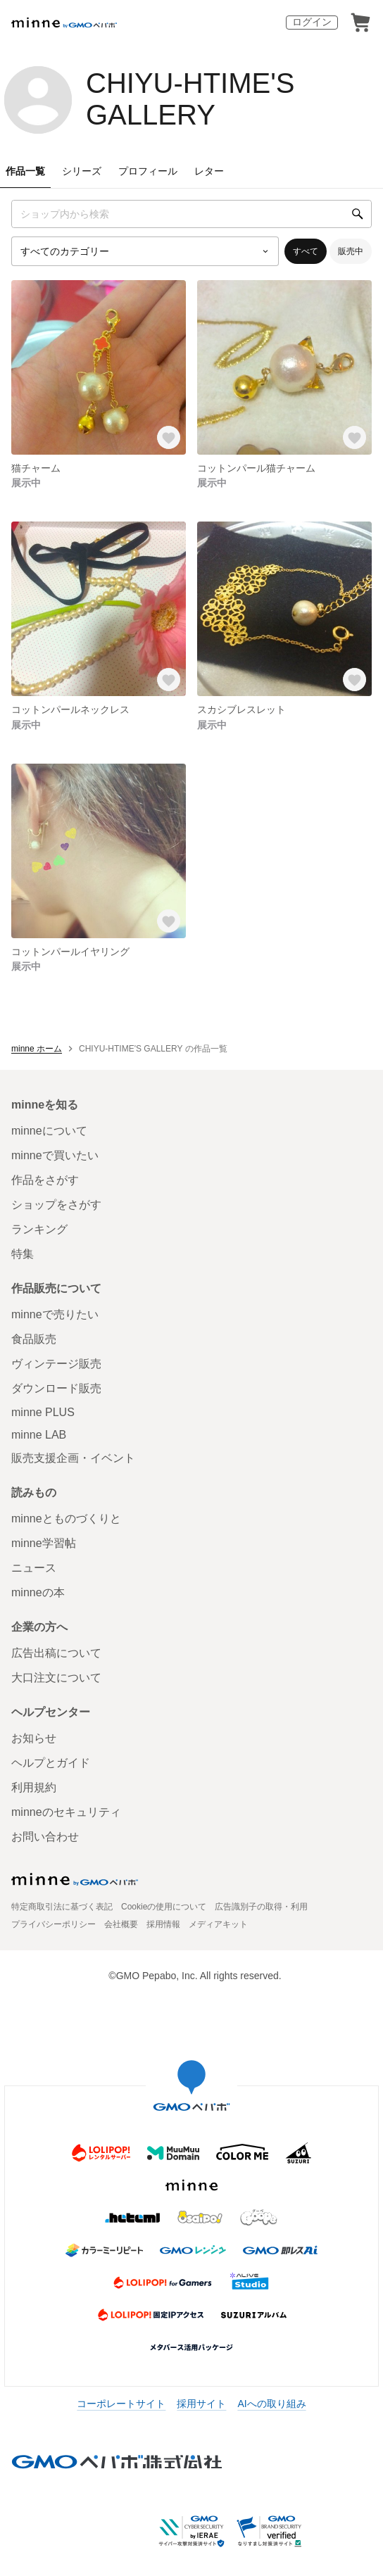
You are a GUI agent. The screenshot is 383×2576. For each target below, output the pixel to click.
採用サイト (201, 2403)
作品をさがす (45, 1180)
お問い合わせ (45, 1837)
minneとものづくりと (66, 1518)
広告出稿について (56, 1653)
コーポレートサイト (121, 2403)
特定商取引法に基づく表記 (62, 1907)
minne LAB (38, 1435)
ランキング (39, 1229)
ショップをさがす (56, 1205)
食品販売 (33, 1339)
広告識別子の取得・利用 (261, 1907)
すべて (305, 251)
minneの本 (38, 1592)
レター (209, 171)
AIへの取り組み (271, 2403)
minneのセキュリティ (66, 1812)
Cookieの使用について (163, 1907)
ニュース (33, 1568)
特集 (22, 1254)
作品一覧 (25, 171)
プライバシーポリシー (53, 1924)
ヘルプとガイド (50, 1763)
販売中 (350, 251)
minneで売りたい (55, 1314)
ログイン (312, 21)
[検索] (357, 214)
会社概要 (121, 1924)
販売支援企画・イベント (73, 1458)
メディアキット (218, 1924)
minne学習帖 (43, 1543)
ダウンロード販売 (56, 1388)
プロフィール (147, 171)
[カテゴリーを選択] (145, 251)
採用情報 (163, 1924)
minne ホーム (36, 1049)
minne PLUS (43, 1412)
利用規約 (33, 1787)
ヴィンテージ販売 (56, 1364)
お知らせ (33, 1738)
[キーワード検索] (191, 214)
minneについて (49, 1131)
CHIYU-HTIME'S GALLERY (190, 99)
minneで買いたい (55, 1155)
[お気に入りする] (169, 438)
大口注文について (56, 1678)
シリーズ (81, 171)
